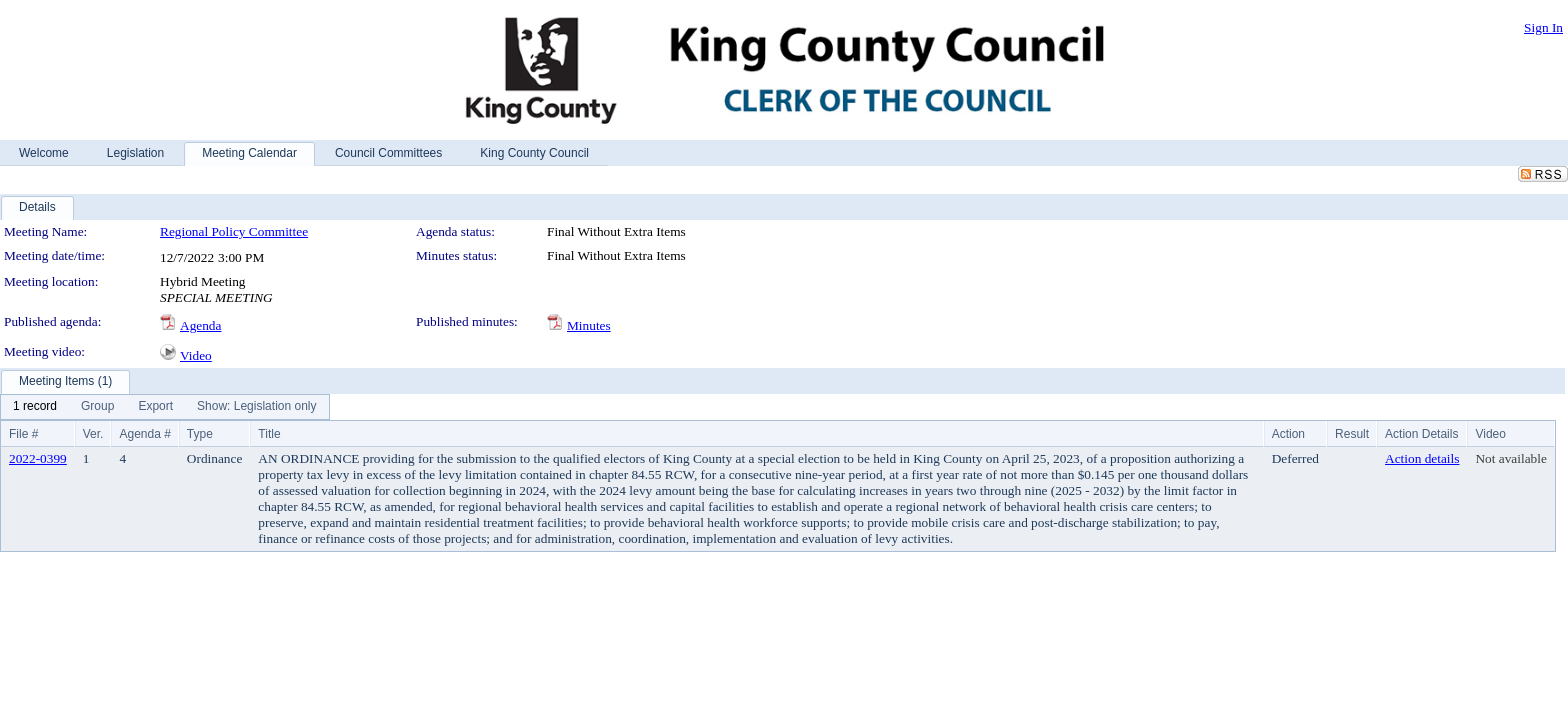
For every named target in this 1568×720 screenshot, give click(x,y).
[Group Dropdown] (97, 407)
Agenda (200, 325)
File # (23, 434)
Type (200, 434)
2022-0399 (38, 458)
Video (196, 355)
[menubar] (165, 407)
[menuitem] (35, 407)
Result (1352, 434)
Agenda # (144, 434)
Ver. (93, 434)
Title (269, 434)
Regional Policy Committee (234, 231)
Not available (1510, 458)
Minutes (589, 325)
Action (1288, 434)
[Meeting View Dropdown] (256, 407)
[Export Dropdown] (155, 407)
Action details (1422, 458)
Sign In (1543, 27)
